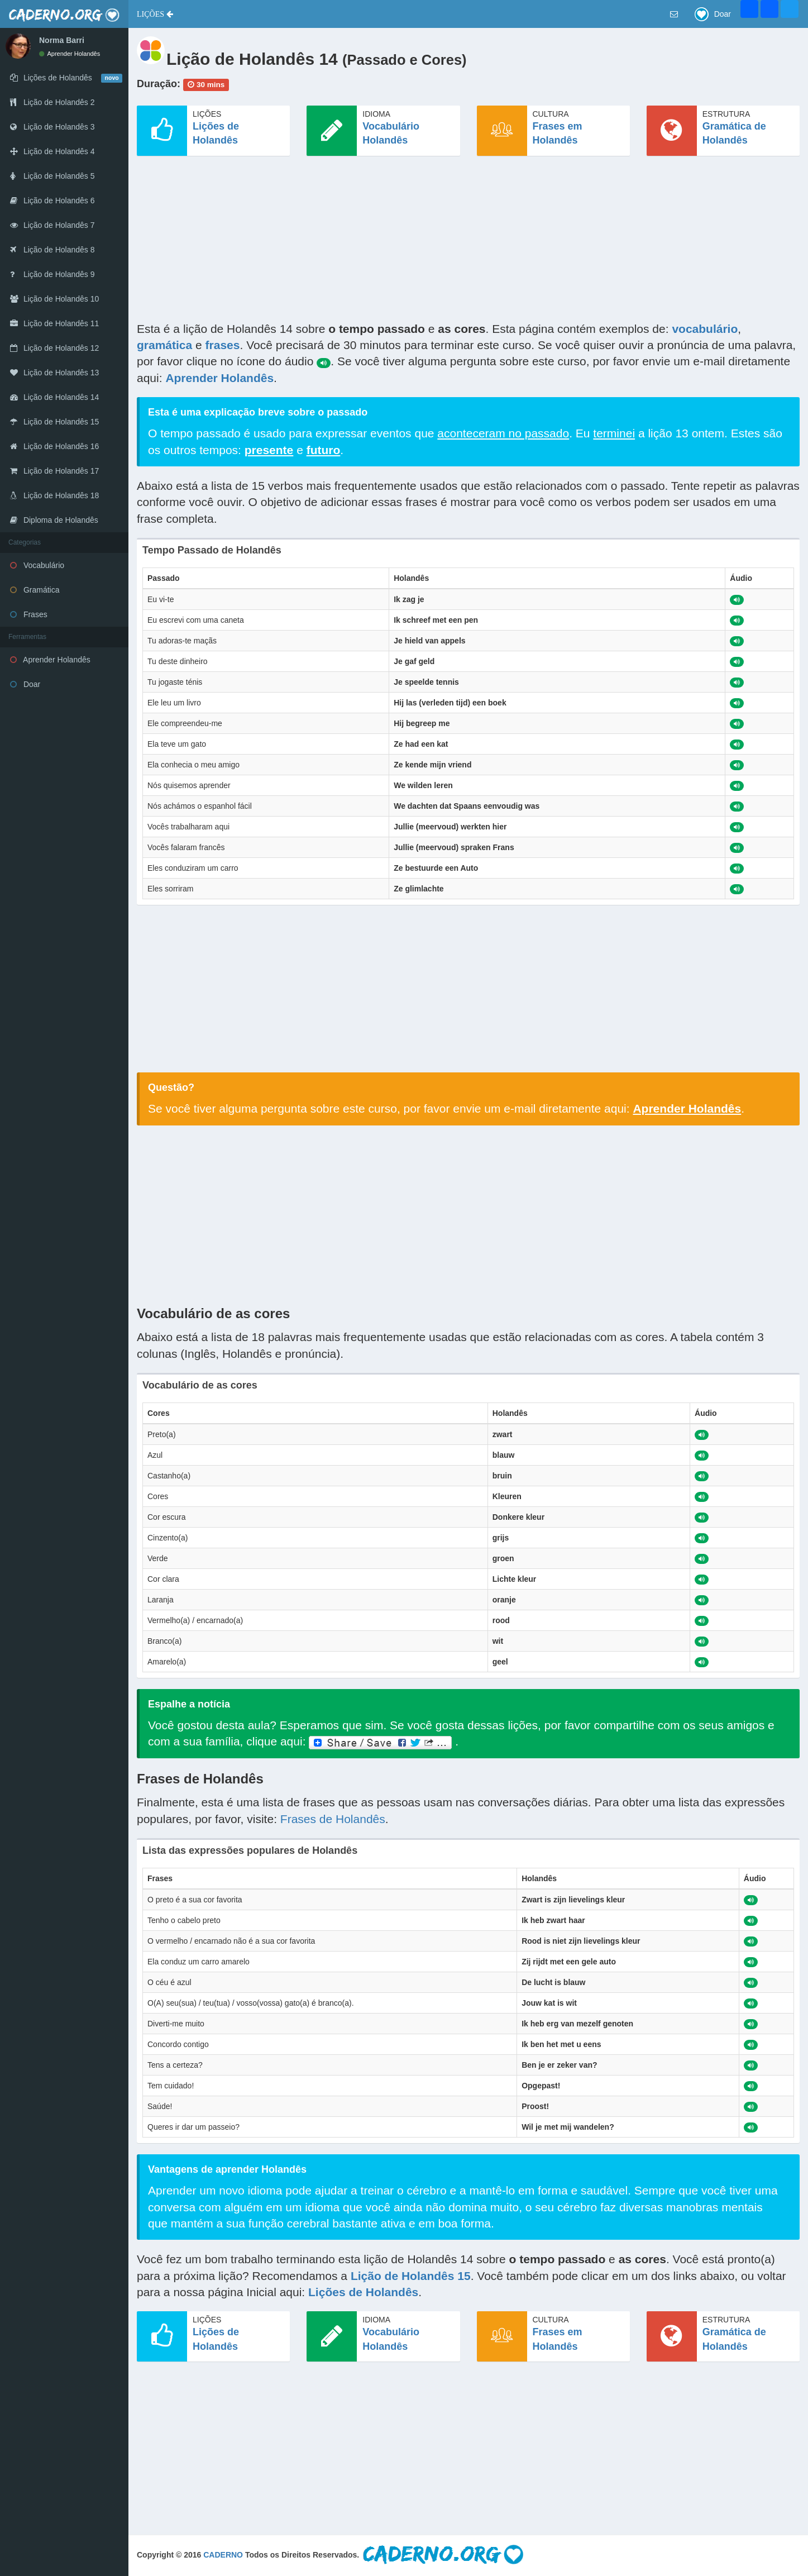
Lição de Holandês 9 (52, 274)
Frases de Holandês (332, 1818)
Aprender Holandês (69, 53)
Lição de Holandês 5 (52, 175)
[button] (154, 14)
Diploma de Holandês (54, 520)
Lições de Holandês (363, 2292)
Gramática (34, 589)
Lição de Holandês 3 (52, 126)
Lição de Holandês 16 (54, 446)
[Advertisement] (468, 242)
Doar (25, 684)
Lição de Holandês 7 (52, 225)
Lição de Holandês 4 (52, 151)
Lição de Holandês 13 (54, 372)
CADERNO (223, 2555)
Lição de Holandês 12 (54, 348)
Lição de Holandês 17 (54, 470)
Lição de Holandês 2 (52, 102)
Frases (28, 614)
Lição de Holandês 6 (52, 200)
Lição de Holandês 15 (54, 421)
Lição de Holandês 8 (52, 249)
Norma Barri (61, 40)
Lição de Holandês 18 (54, 495)
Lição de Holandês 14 (54, 397)
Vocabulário (37, 565)
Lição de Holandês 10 (54, 298)
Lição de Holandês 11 (54, 323)
